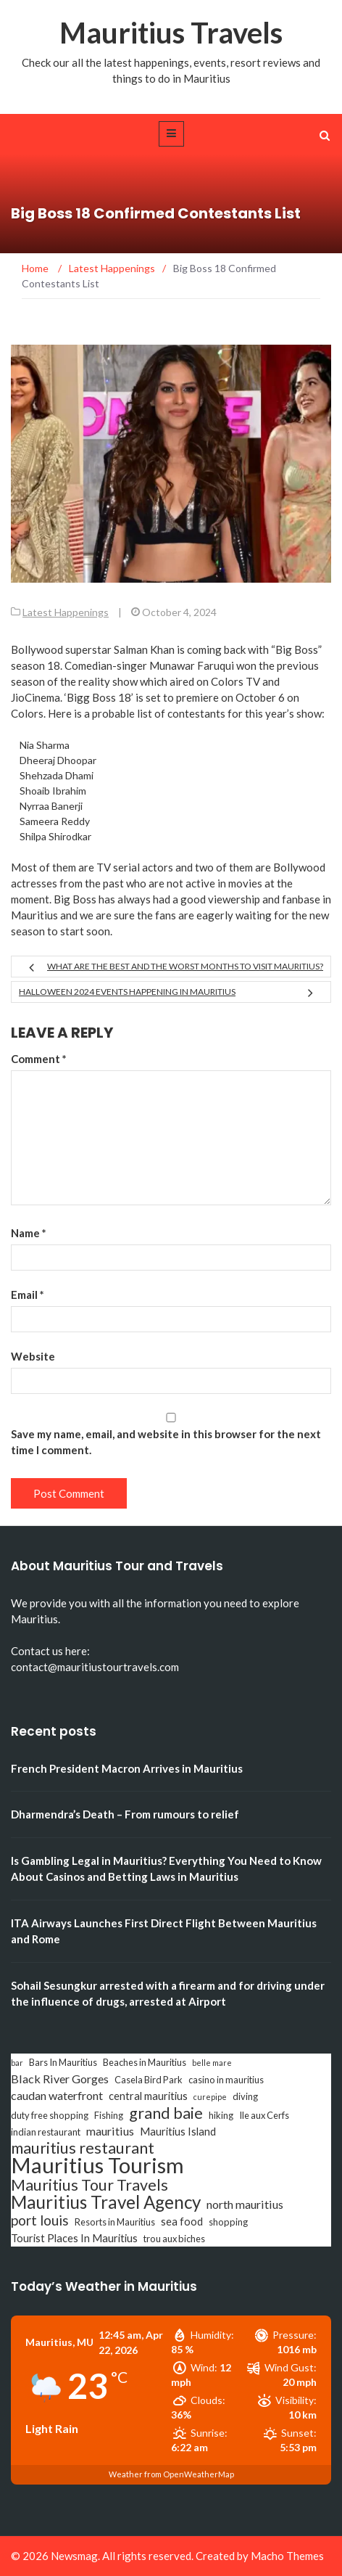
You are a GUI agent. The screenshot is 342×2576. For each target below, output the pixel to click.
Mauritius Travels (171, 32)
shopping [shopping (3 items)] (228, 2222)
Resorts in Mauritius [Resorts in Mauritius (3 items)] (115, 2222)
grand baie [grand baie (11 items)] (166, 2113)
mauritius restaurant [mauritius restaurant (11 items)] (82, 2148)
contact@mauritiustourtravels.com (95, 1666)
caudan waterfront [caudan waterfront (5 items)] (57, 2095)
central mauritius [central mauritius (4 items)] (148, 2096)
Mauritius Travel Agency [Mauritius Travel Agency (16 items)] (106, 2202)
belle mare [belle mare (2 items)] (212, 2062)
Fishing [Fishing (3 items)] (108, 2115)
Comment (39, 1058)
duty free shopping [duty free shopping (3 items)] (49, 2115)
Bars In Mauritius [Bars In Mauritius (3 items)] (63, 2062)
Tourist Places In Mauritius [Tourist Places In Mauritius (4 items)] (74, 2238)
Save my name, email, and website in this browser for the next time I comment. (166, 1441)
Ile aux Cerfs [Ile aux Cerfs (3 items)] (264, 2115)
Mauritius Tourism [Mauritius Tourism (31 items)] (97, 2165)
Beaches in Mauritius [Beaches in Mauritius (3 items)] (144, 2062)
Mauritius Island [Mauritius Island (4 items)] (178, 2131)
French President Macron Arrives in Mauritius (127, 1768)
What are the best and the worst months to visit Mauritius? (185, 966)
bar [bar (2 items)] (17, 2062)
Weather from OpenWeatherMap (171, 2474)
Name (28, 1232)
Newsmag (74, 2555)
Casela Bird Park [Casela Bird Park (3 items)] (148, 2079)
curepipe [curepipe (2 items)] (210, 2096)
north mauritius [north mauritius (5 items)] (245, 2204)
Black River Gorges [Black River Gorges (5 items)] (60, 2078)
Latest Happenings (65, 612)
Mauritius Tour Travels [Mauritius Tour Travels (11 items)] (89, 2185)
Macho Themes (287, 2555)
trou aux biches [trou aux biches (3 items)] (174, 2238)
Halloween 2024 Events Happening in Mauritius (127, 991)
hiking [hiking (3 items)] (221, 2115)
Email (27, 1294)
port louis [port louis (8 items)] (40, 2220)
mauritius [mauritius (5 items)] (110, 2131)
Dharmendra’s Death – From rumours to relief (125, 1814)
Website (33, 1356)
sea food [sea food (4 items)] (182, 2221)
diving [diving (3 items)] (245, 2096)
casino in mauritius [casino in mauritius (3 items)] (226, 2079)
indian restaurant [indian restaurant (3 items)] (45, 2132)
